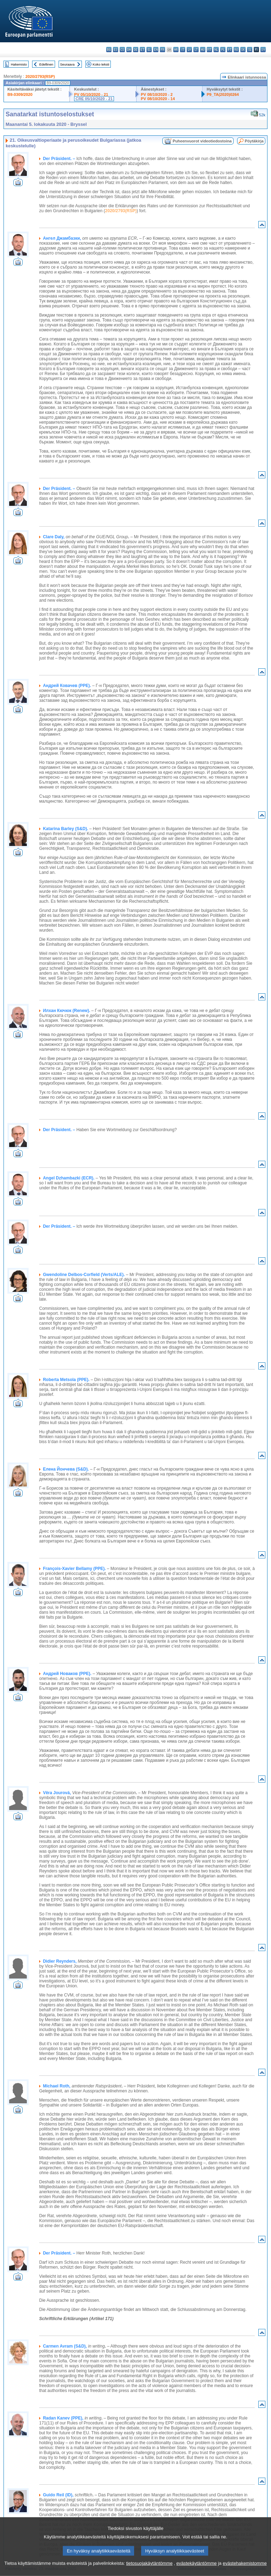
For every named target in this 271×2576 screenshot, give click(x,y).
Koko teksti (101, 64)
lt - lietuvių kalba (196, 49)
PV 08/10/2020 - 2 (157, 94)
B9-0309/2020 (19, 94)
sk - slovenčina (243, 49)
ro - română (236, 49)
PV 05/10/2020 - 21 (91, 94)
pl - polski (222, 49)
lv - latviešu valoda (189, 49)
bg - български (109, 49)
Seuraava (67, 64)
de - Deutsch (135, 49)
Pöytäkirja (254, 141)
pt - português (229, 49)
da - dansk (129, 49)
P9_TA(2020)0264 (223, 94)
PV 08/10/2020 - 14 (158, 99)
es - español (115, 49)
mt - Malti (209, 49)
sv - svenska (263, 49)
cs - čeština (122, 49)
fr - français (162, 49)
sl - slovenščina (249, 49)
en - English (155, 49)
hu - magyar (202, 49)
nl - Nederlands (216, 49)
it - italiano (182, 49)
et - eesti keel (142, 49)
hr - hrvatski (176, 49)
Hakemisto (19, 64)
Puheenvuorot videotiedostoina (202, 141)
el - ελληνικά (149, 49)
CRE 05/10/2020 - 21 (94, 99)
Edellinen (46, 64)
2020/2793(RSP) (40, 76)
